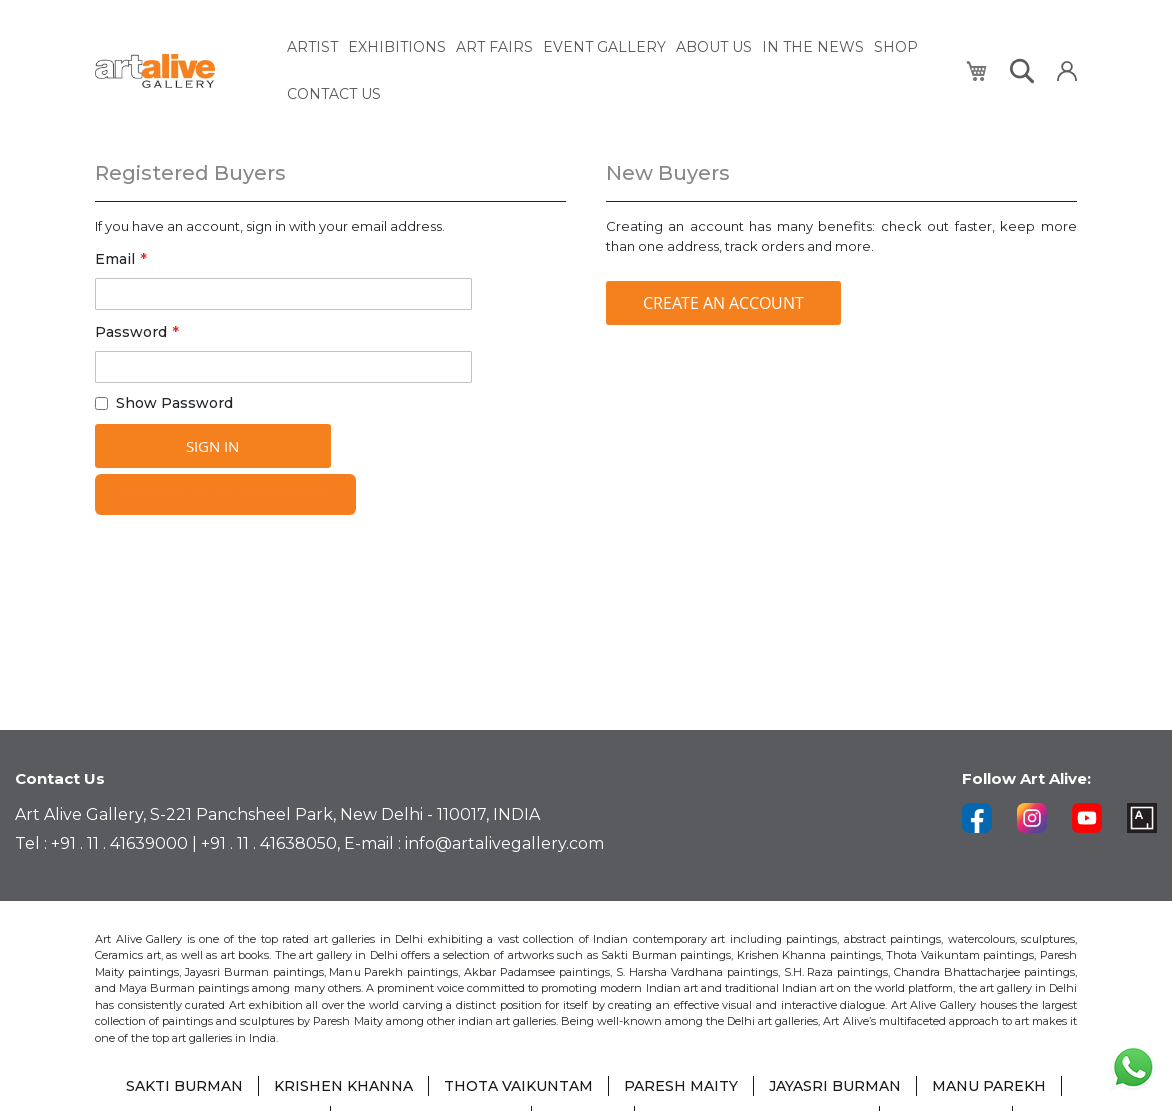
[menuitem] (312, 47)
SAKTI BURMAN (184, 1086)
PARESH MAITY (681, 1086)
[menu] (615, 71)
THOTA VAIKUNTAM (518, 1086)
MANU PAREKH (989, 1086)
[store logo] (179, 71)
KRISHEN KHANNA (343, 1086)
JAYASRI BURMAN (835, 1086)
